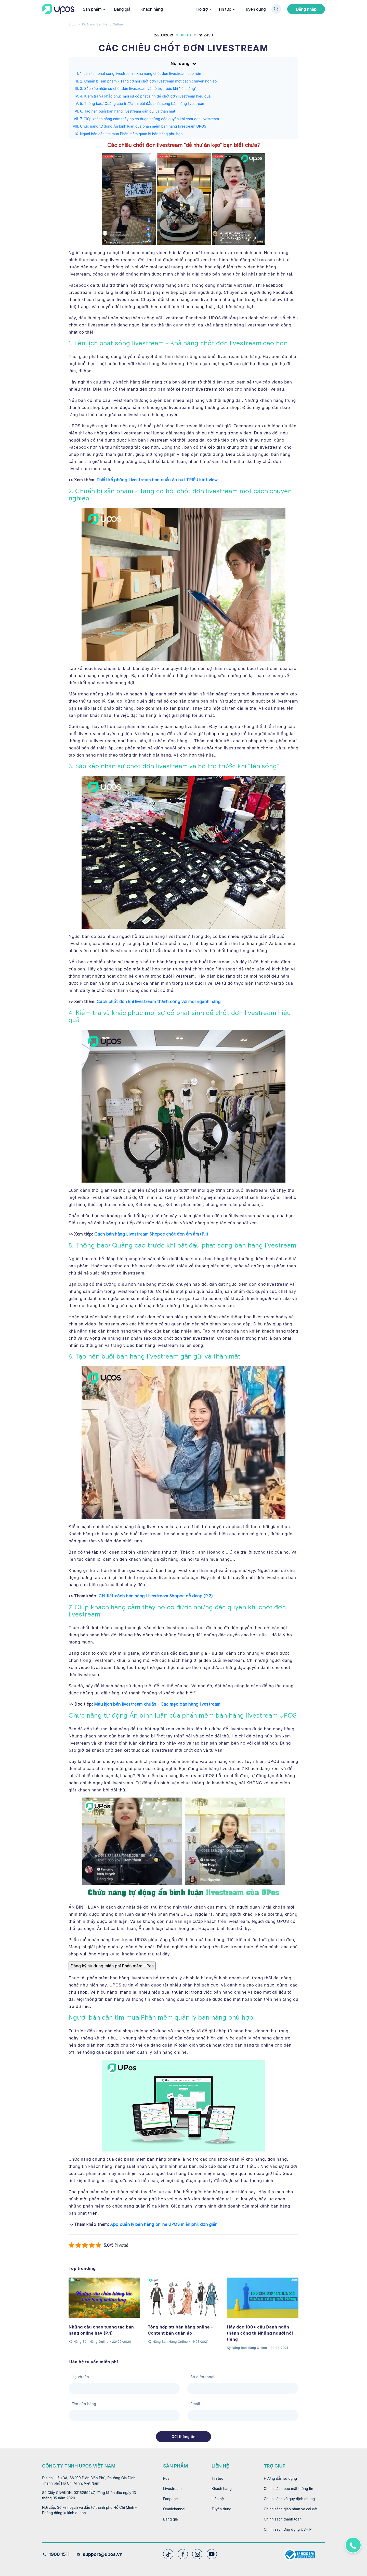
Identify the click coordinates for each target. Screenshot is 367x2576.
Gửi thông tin (183, 2436)
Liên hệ (218, 2499)
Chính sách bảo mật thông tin (288, 2488)
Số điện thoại (202, 2377)
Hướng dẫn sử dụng (280, 2478)
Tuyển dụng (255, 9)
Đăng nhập (306, 9)
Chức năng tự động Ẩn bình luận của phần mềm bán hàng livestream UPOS (143, 126)
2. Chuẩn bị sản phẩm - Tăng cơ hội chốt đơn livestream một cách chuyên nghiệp (148, 81)
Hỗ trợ (203, 9)
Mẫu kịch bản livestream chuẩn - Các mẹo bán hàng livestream (157, 1704)
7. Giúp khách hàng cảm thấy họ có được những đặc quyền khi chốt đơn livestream (149, 119)
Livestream (172, 2488)
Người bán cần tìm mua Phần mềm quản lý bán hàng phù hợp (131, 134)
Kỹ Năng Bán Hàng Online (102, 24)
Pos (166, 2478)
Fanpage (170, 2499)
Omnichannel (174, 2509)
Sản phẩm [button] (94, 9)
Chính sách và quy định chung (289, 2499)
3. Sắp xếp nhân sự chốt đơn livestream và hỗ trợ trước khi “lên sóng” (138, 88)
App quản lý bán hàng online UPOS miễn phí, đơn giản (163, 2224)
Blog (72, 24)
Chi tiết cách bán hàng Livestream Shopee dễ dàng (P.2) (156, 1596)
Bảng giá (122, 9)
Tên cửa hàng (84, 2404)
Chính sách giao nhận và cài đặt (291, 2509)
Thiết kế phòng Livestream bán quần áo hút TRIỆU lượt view (157, 480)
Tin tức (226, 9)
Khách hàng (151, 9)
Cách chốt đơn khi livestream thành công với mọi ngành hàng (158, 1001)
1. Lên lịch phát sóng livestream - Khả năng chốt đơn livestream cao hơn (140, 73)
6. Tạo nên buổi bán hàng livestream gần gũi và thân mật (127, 111)
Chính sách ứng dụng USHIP (287, 2529)
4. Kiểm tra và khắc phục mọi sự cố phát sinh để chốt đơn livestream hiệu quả (145, 96)
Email (195, 2404)
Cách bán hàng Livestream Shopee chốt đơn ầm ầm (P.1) (151, 1234)
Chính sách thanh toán (283, 2519)
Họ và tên (80, 2377)
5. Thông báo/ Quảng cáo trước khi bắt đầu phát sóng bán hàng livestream (142, 103)
